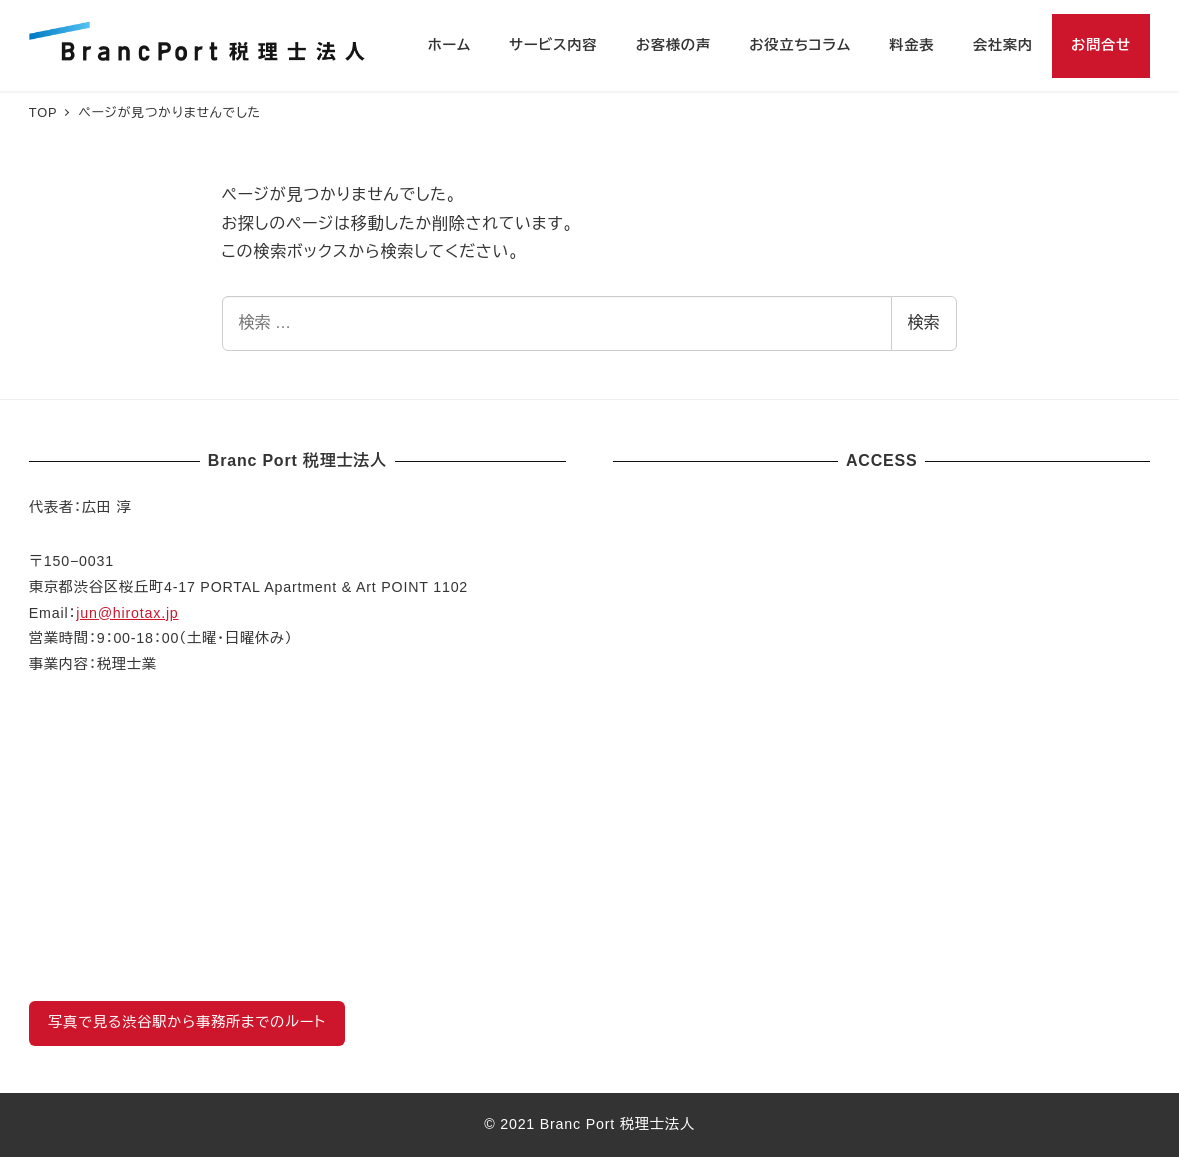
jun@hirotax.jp (127, 613)
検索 (924, 322)
